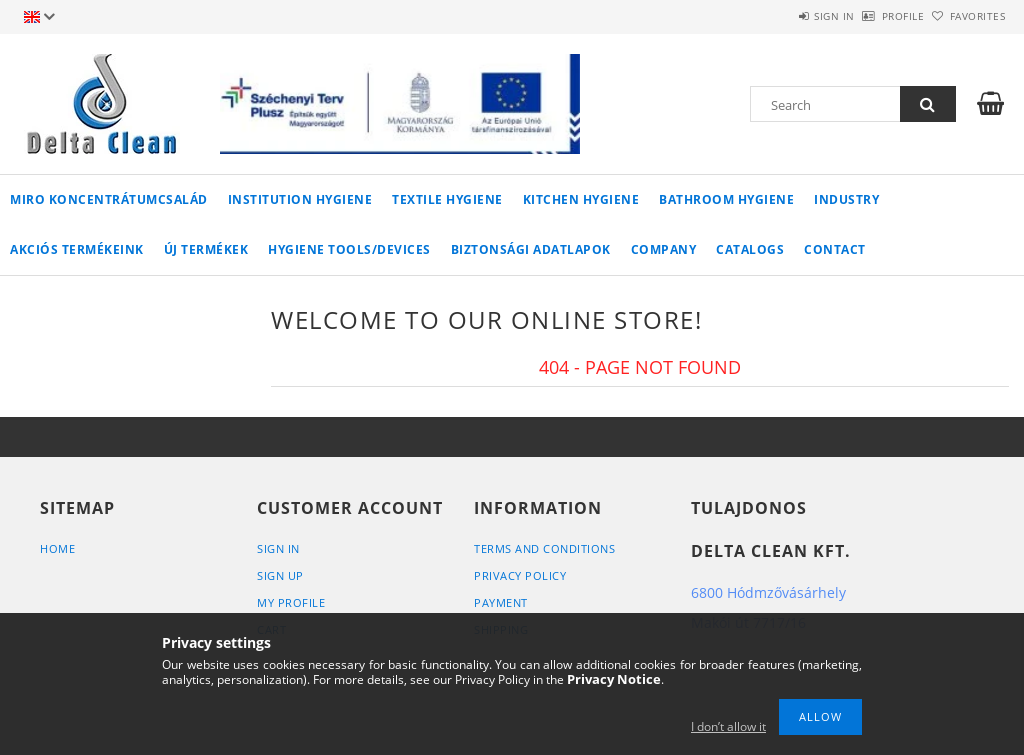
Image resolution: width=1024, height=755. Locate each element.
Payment (501, 602)
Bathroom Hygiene (726, 199)
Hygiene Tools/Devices (349, 249)
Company (664, 249)
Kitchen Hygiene (581, 199)
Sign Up (280, 575)
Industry (846, 199)
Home (57, 548)
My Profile (291, 602)
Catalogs (750, 249)
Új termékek (206, 249)
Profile (869, 16)
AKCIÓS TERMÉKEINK (77, 249)
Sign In (278, 548)
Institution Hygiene (300, 199)
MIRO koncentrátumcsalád (109, 199)
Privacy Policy (520, 575)
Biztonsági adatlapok (531, 249)
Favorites (966, 16)
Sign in (778, 16)
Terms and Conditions (544, 548)
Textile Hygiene (447, 199)
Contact (835, 249)
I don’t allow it (728, 726)
